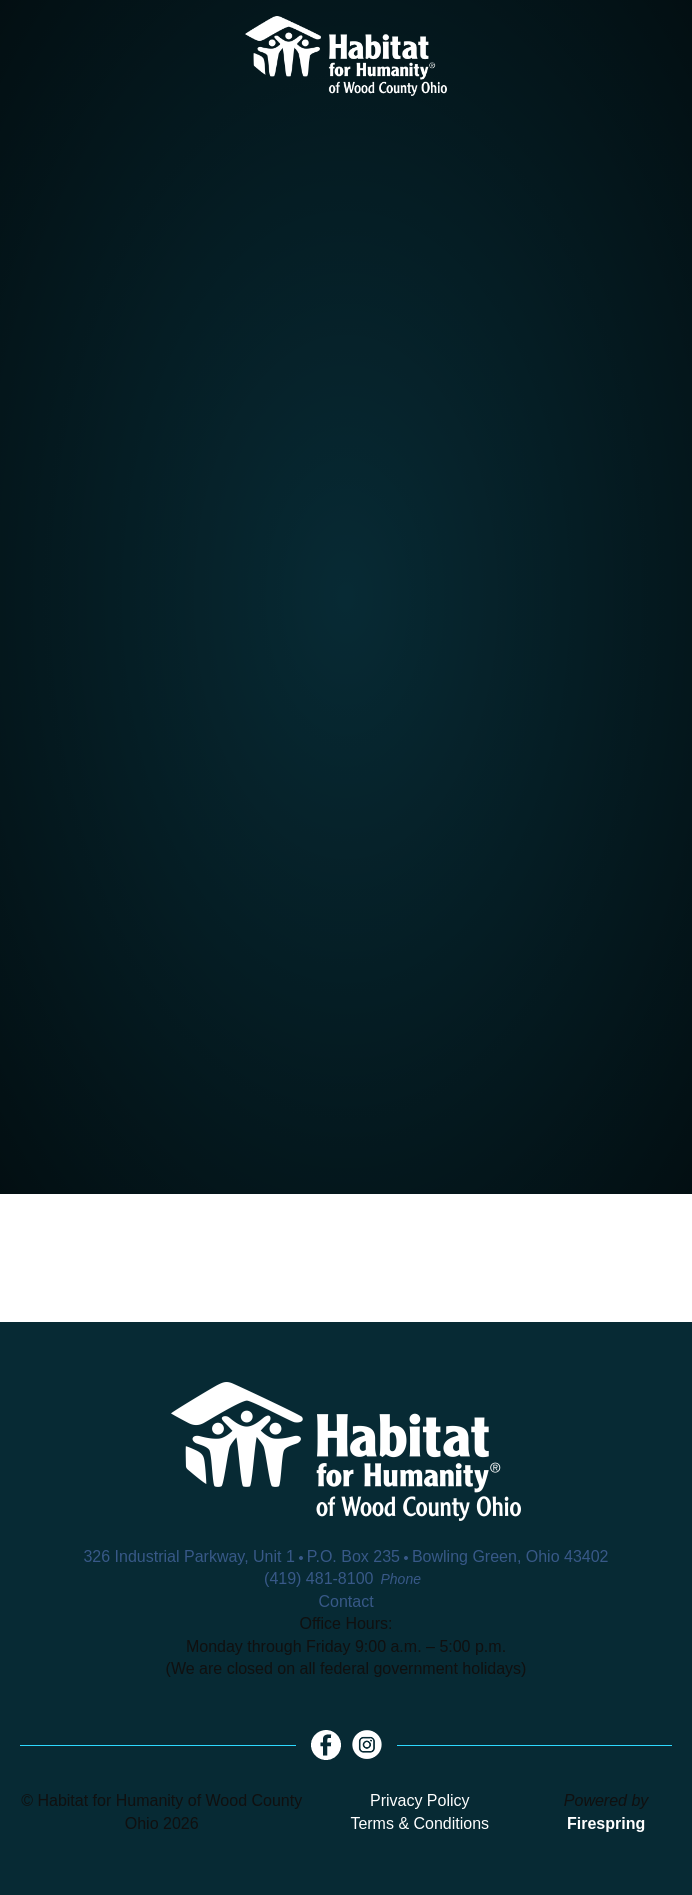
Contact (345, 1601)
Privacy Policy (420, 1800)
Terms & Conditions (419, 1823)
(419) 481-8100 (318, 1578)
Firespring (606, 1823)
